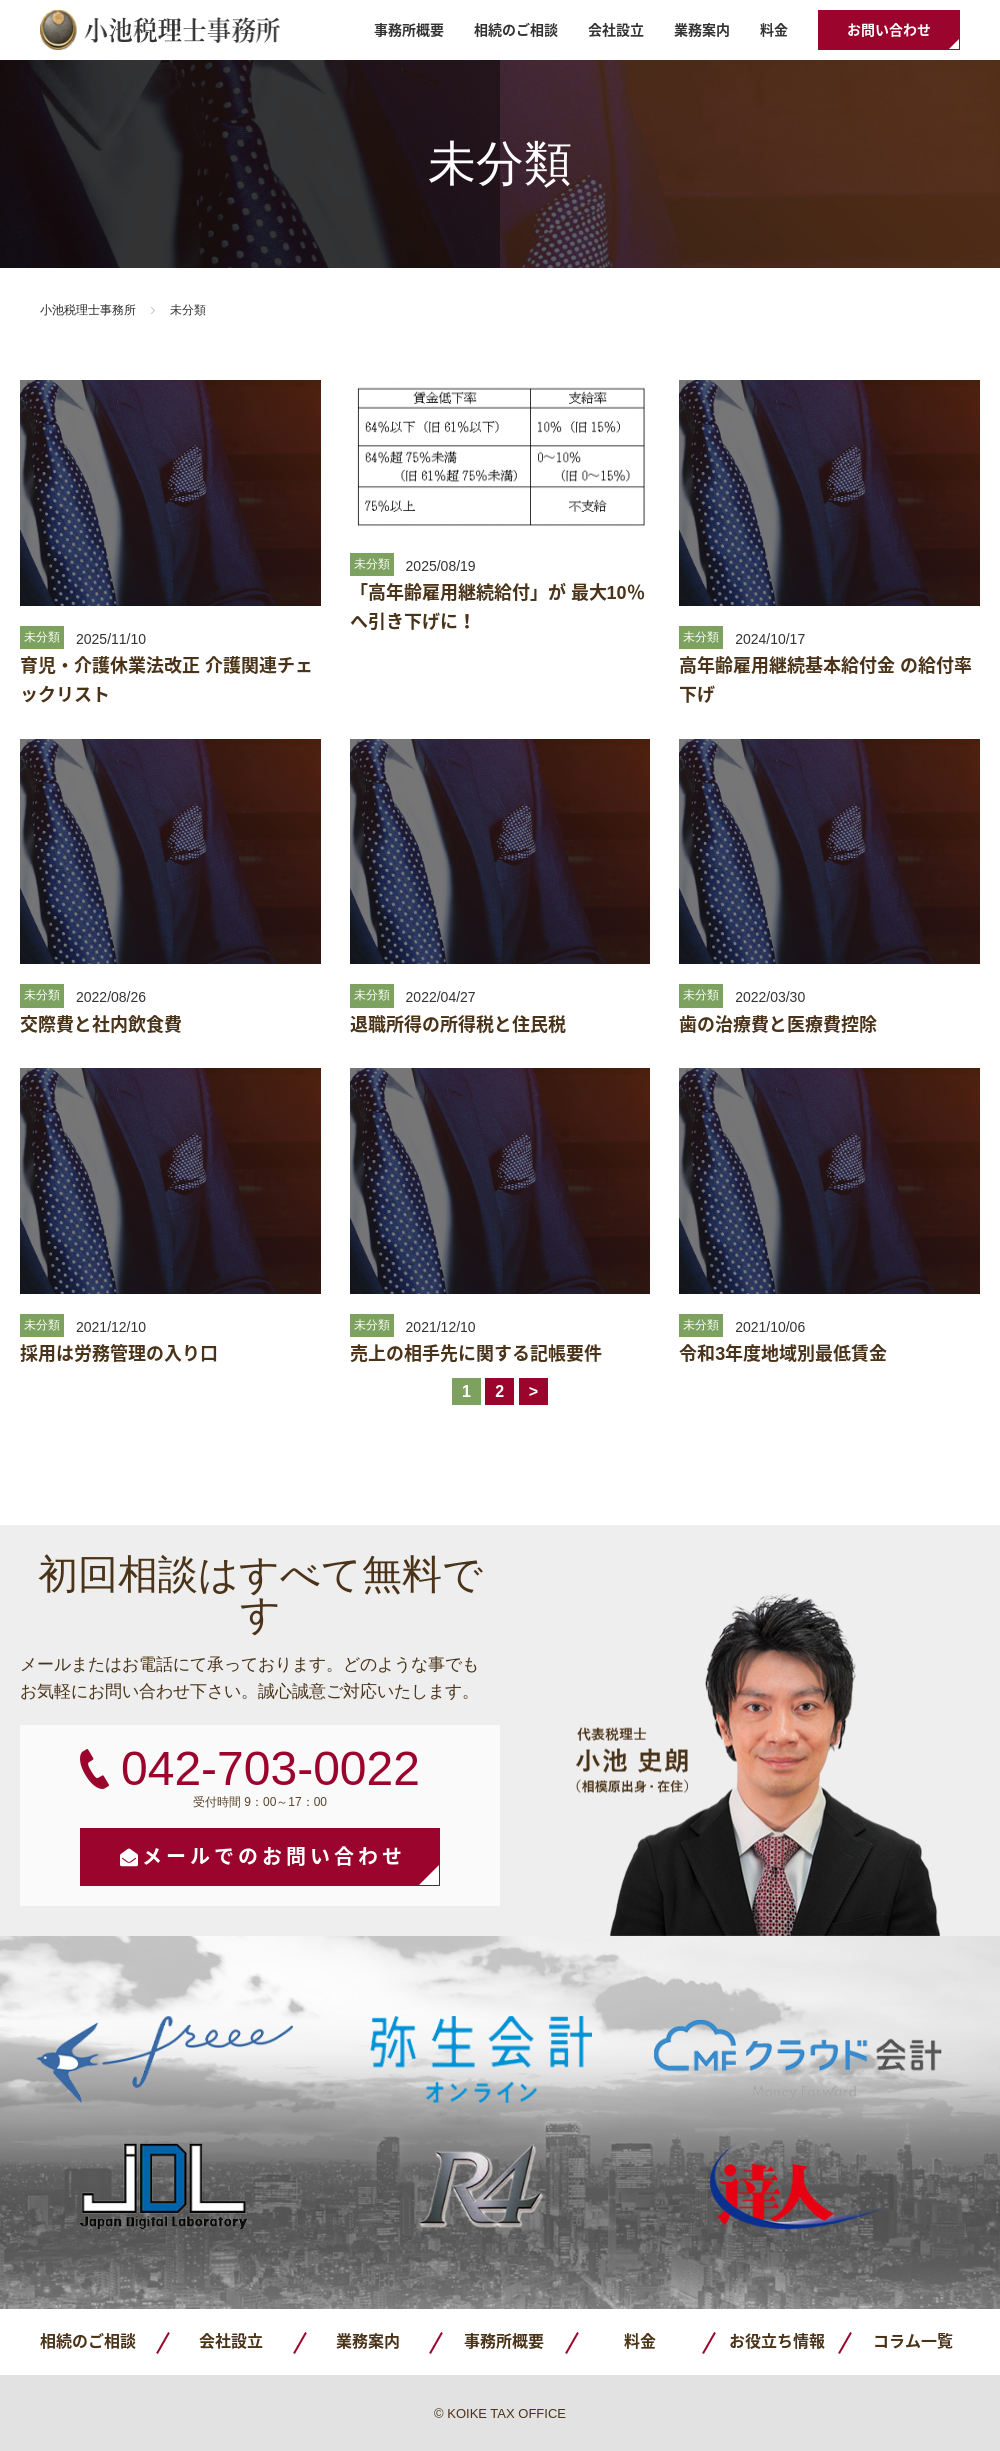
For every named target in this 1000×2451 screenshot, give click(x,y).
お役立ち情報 (777, 2341)
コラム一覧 (913, 2341)
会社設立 (616, 30)
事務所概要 (409, 30)
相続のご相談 (516, 30)
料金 (774, 30)
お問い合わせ (889, 30)
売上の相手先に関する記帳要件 (476, 1354)
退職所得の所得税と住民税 (458, 1025)
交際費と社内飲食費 (101, 1025)
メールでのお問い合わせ (274, 1857)
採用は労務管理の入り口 (119, 1354)
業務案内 (702, 30)
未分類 (42, 637)
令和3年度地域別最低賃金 (783, 1354)
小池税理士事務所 (160, 30)
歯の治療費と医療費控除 (778, 1025)
